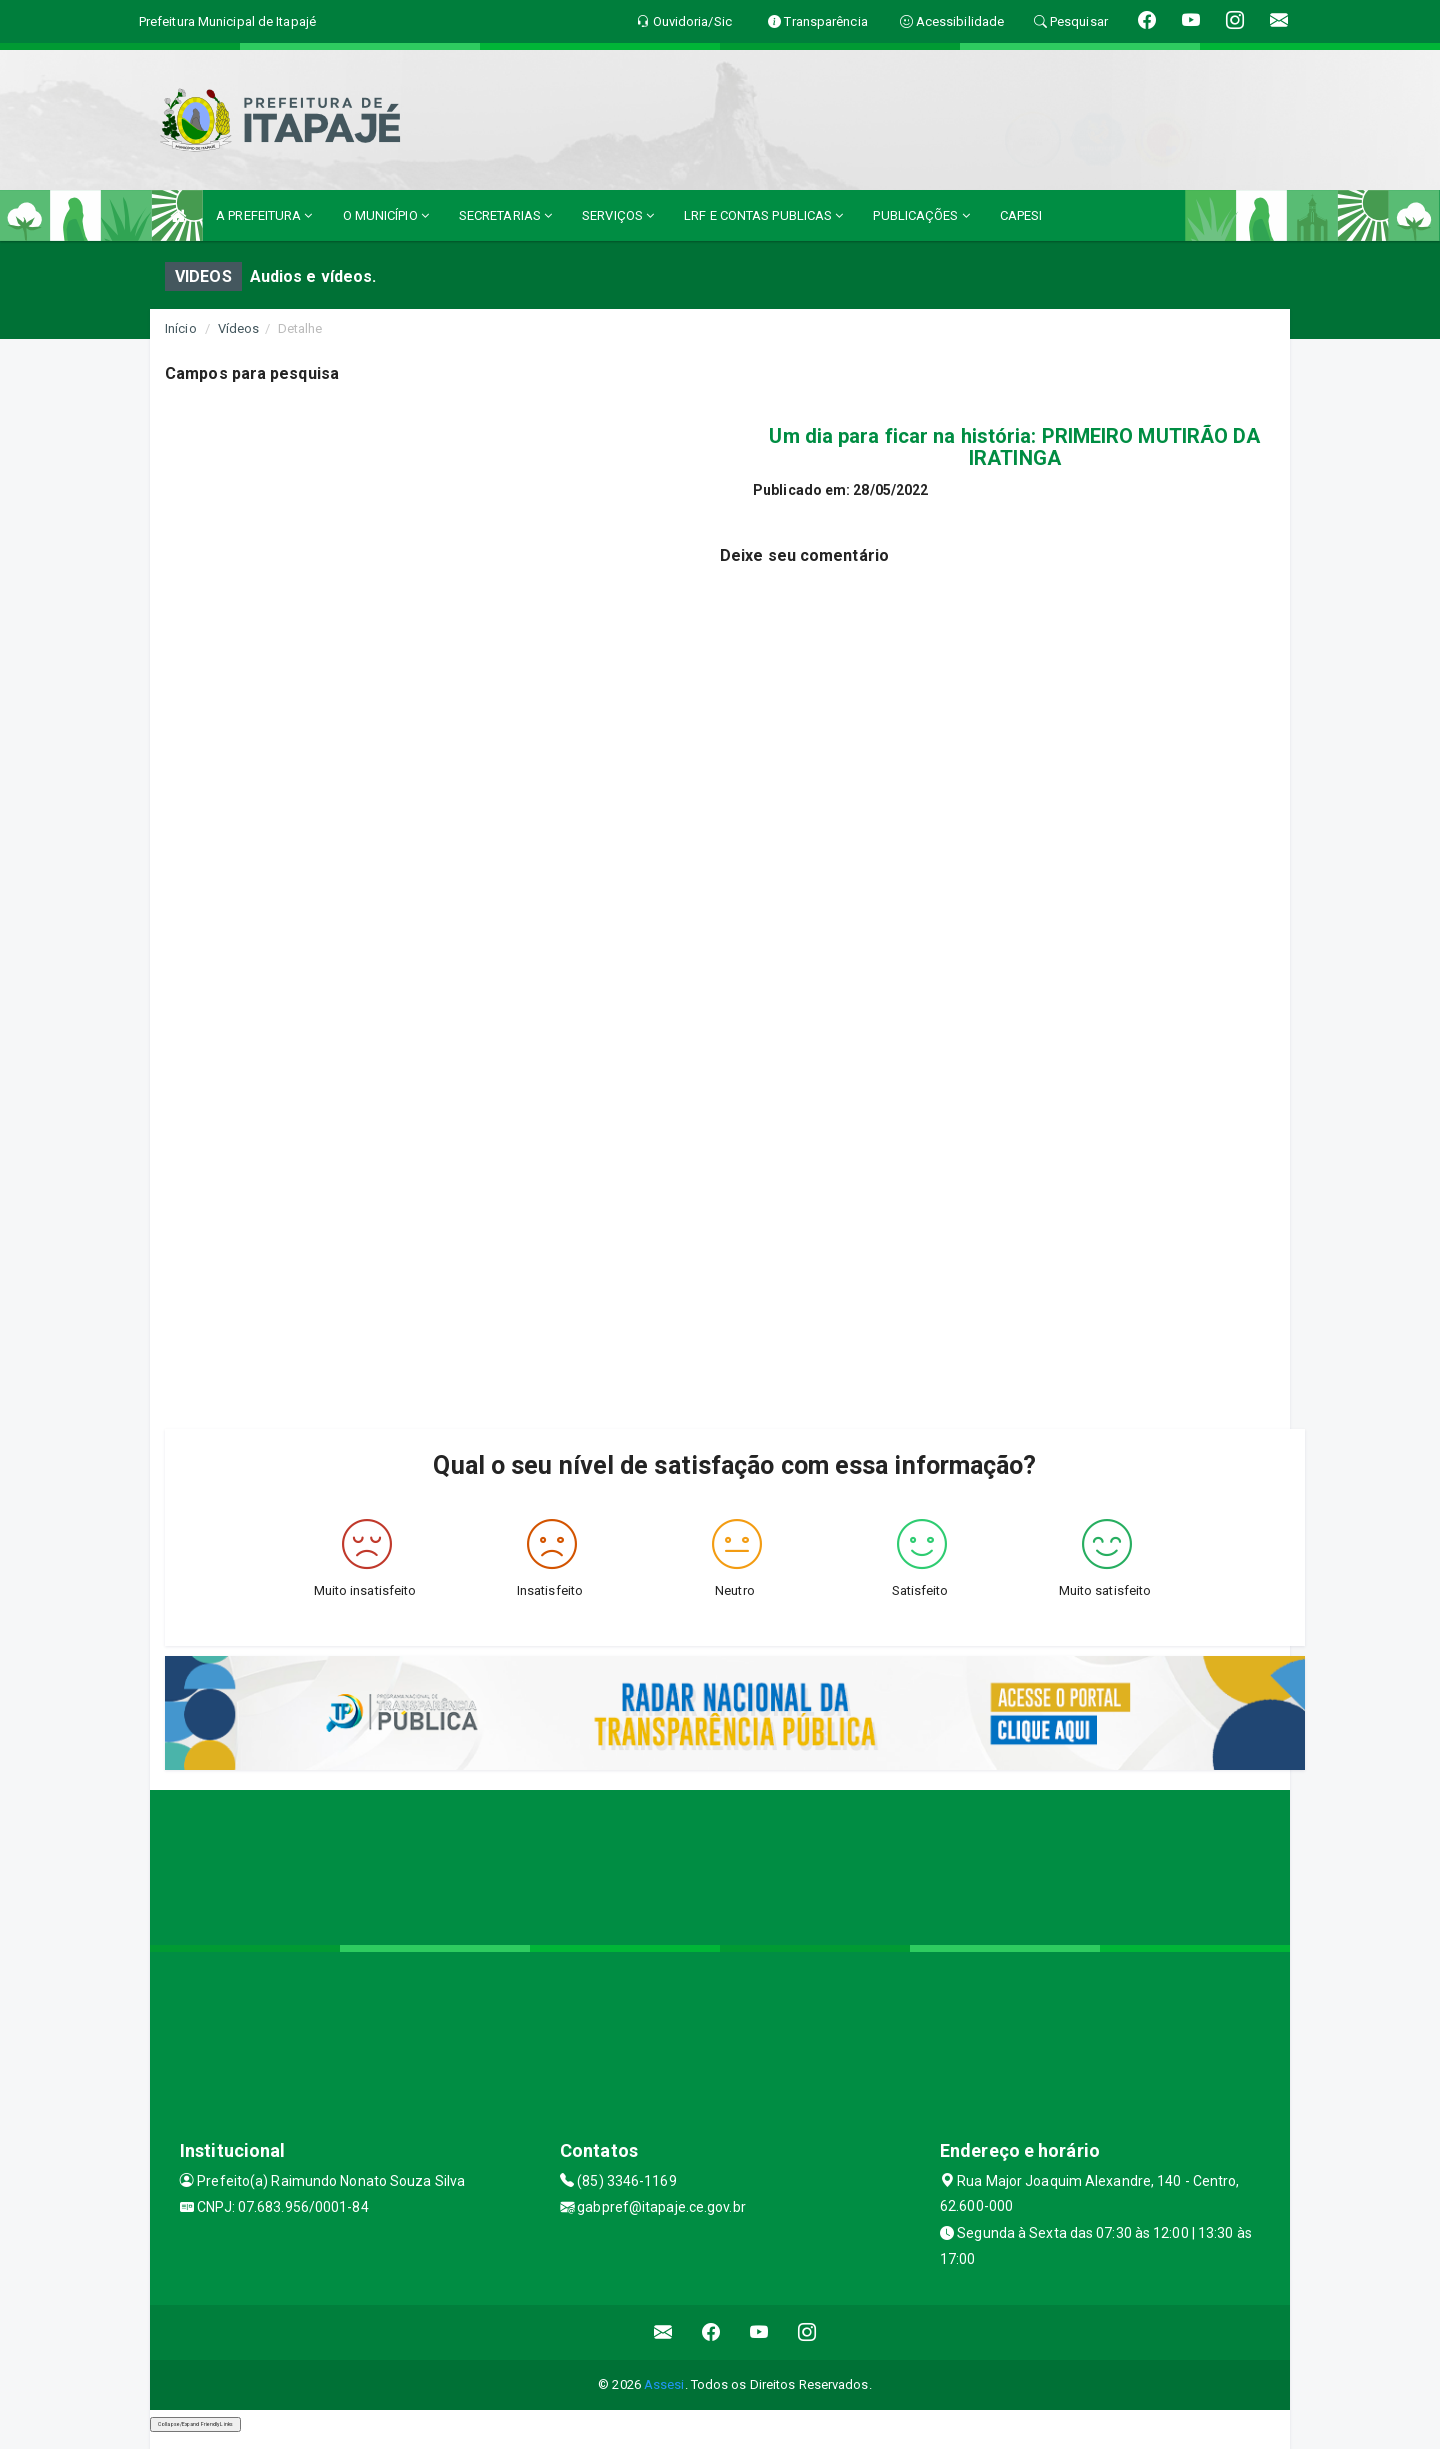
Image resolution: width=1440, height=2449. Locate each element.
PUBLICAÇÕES (921, 215)
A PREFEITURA (264, 215)
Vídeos (239, 328)
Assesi (664, 2384)
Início (181, 328)
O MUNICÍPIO (386, 215)
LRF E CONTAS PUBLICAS (763, 215)
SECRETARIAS (505, 215)
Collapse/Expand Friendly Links (195, 2424)
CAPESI (1021, 215)
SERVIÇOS (618, 215)
